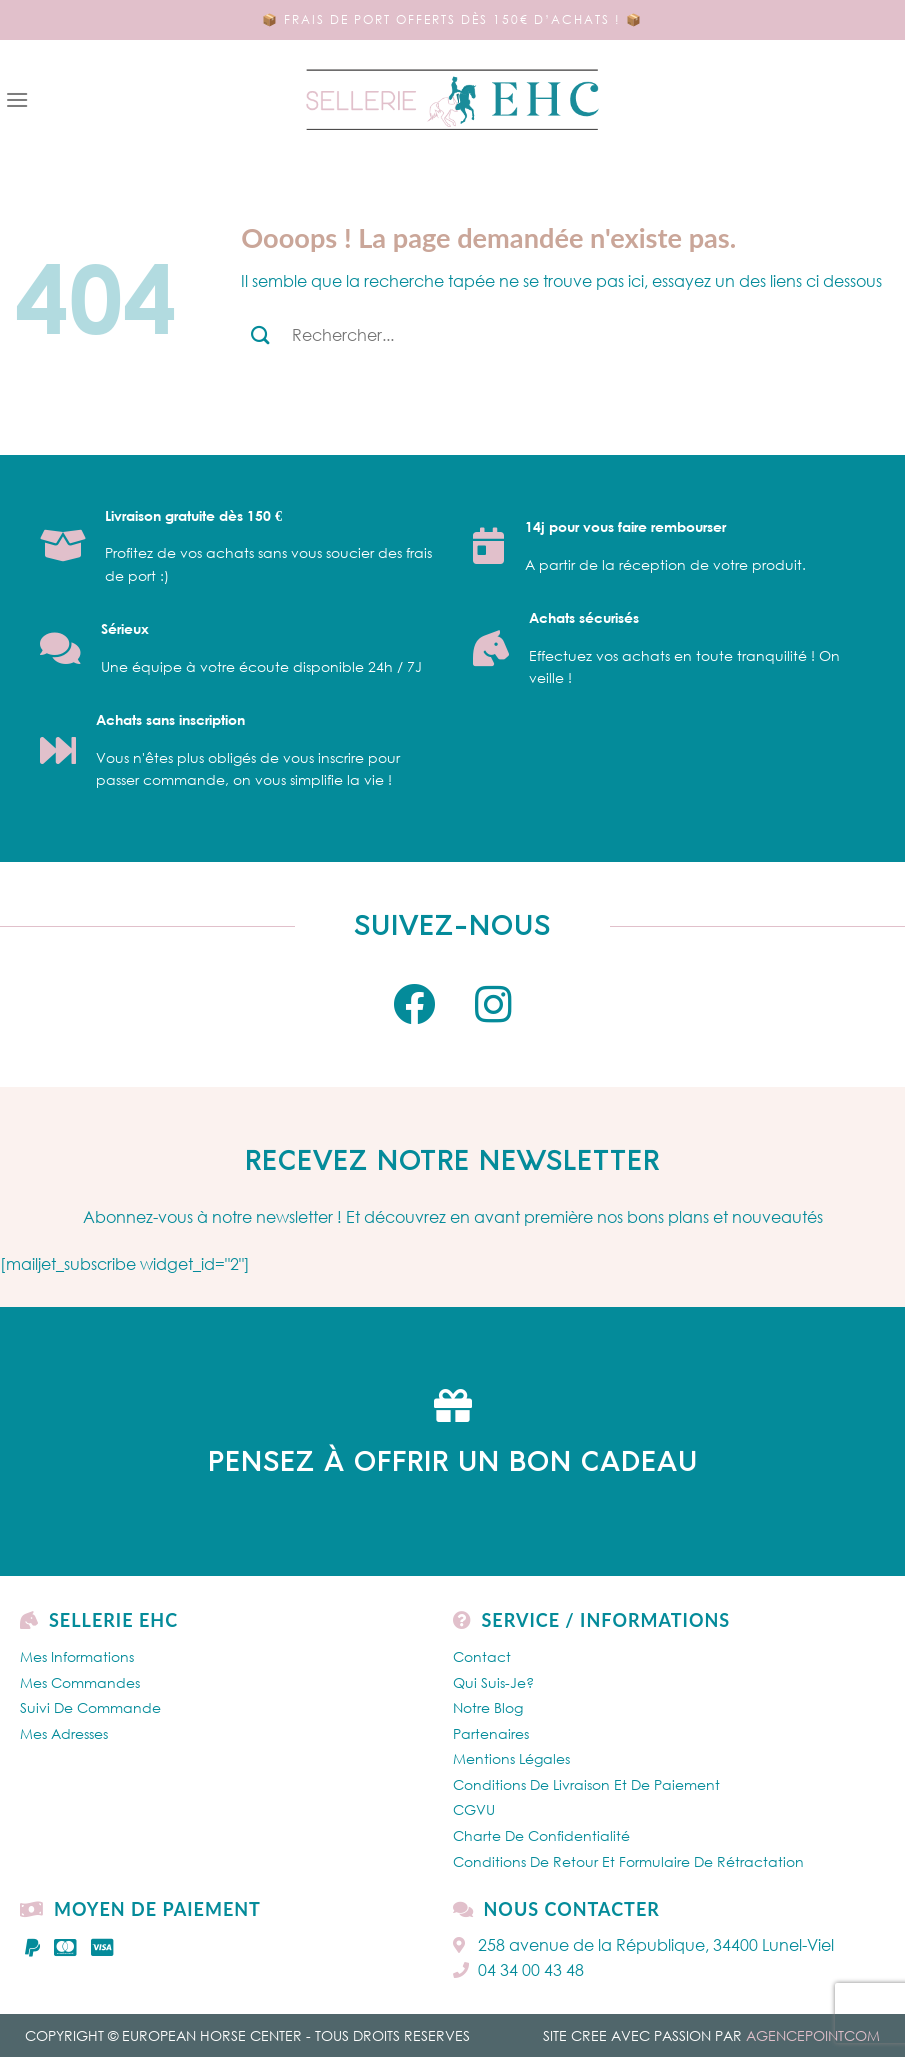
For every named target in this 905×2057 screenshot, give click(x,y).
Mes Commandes (80, 1682)
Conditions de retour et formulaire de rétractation (628, 1861)
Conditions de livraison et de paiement (586, 1784)
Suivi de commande (90, 1707)
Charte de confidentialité (541, 1835)
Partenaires (491, 1733)
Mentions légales (511, 1758)
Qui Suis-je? (493, 1682)
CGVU (474, 1809)
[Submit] (260, 334)
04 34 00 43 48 (518, 1970)
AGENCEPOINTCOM (813, 2035)
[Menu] (17, 99)
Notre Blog (488, 1707)
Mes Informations (77, 1656)
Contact (482, 1656)
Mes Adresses (64, 1733)
